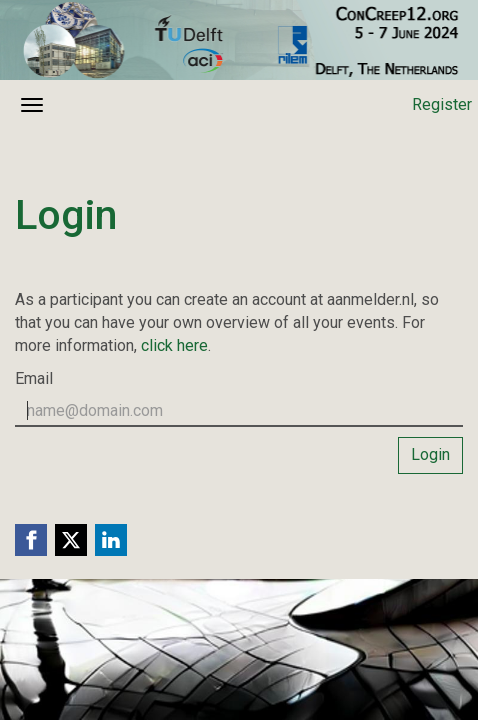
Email (34, 378)
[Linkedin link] (111, 540)
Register (442, 104)
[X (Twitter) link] (71, 540)
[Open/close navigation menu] (32, 105)
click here (174, 345)
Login (430, 454)
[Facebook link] (31, 540)
